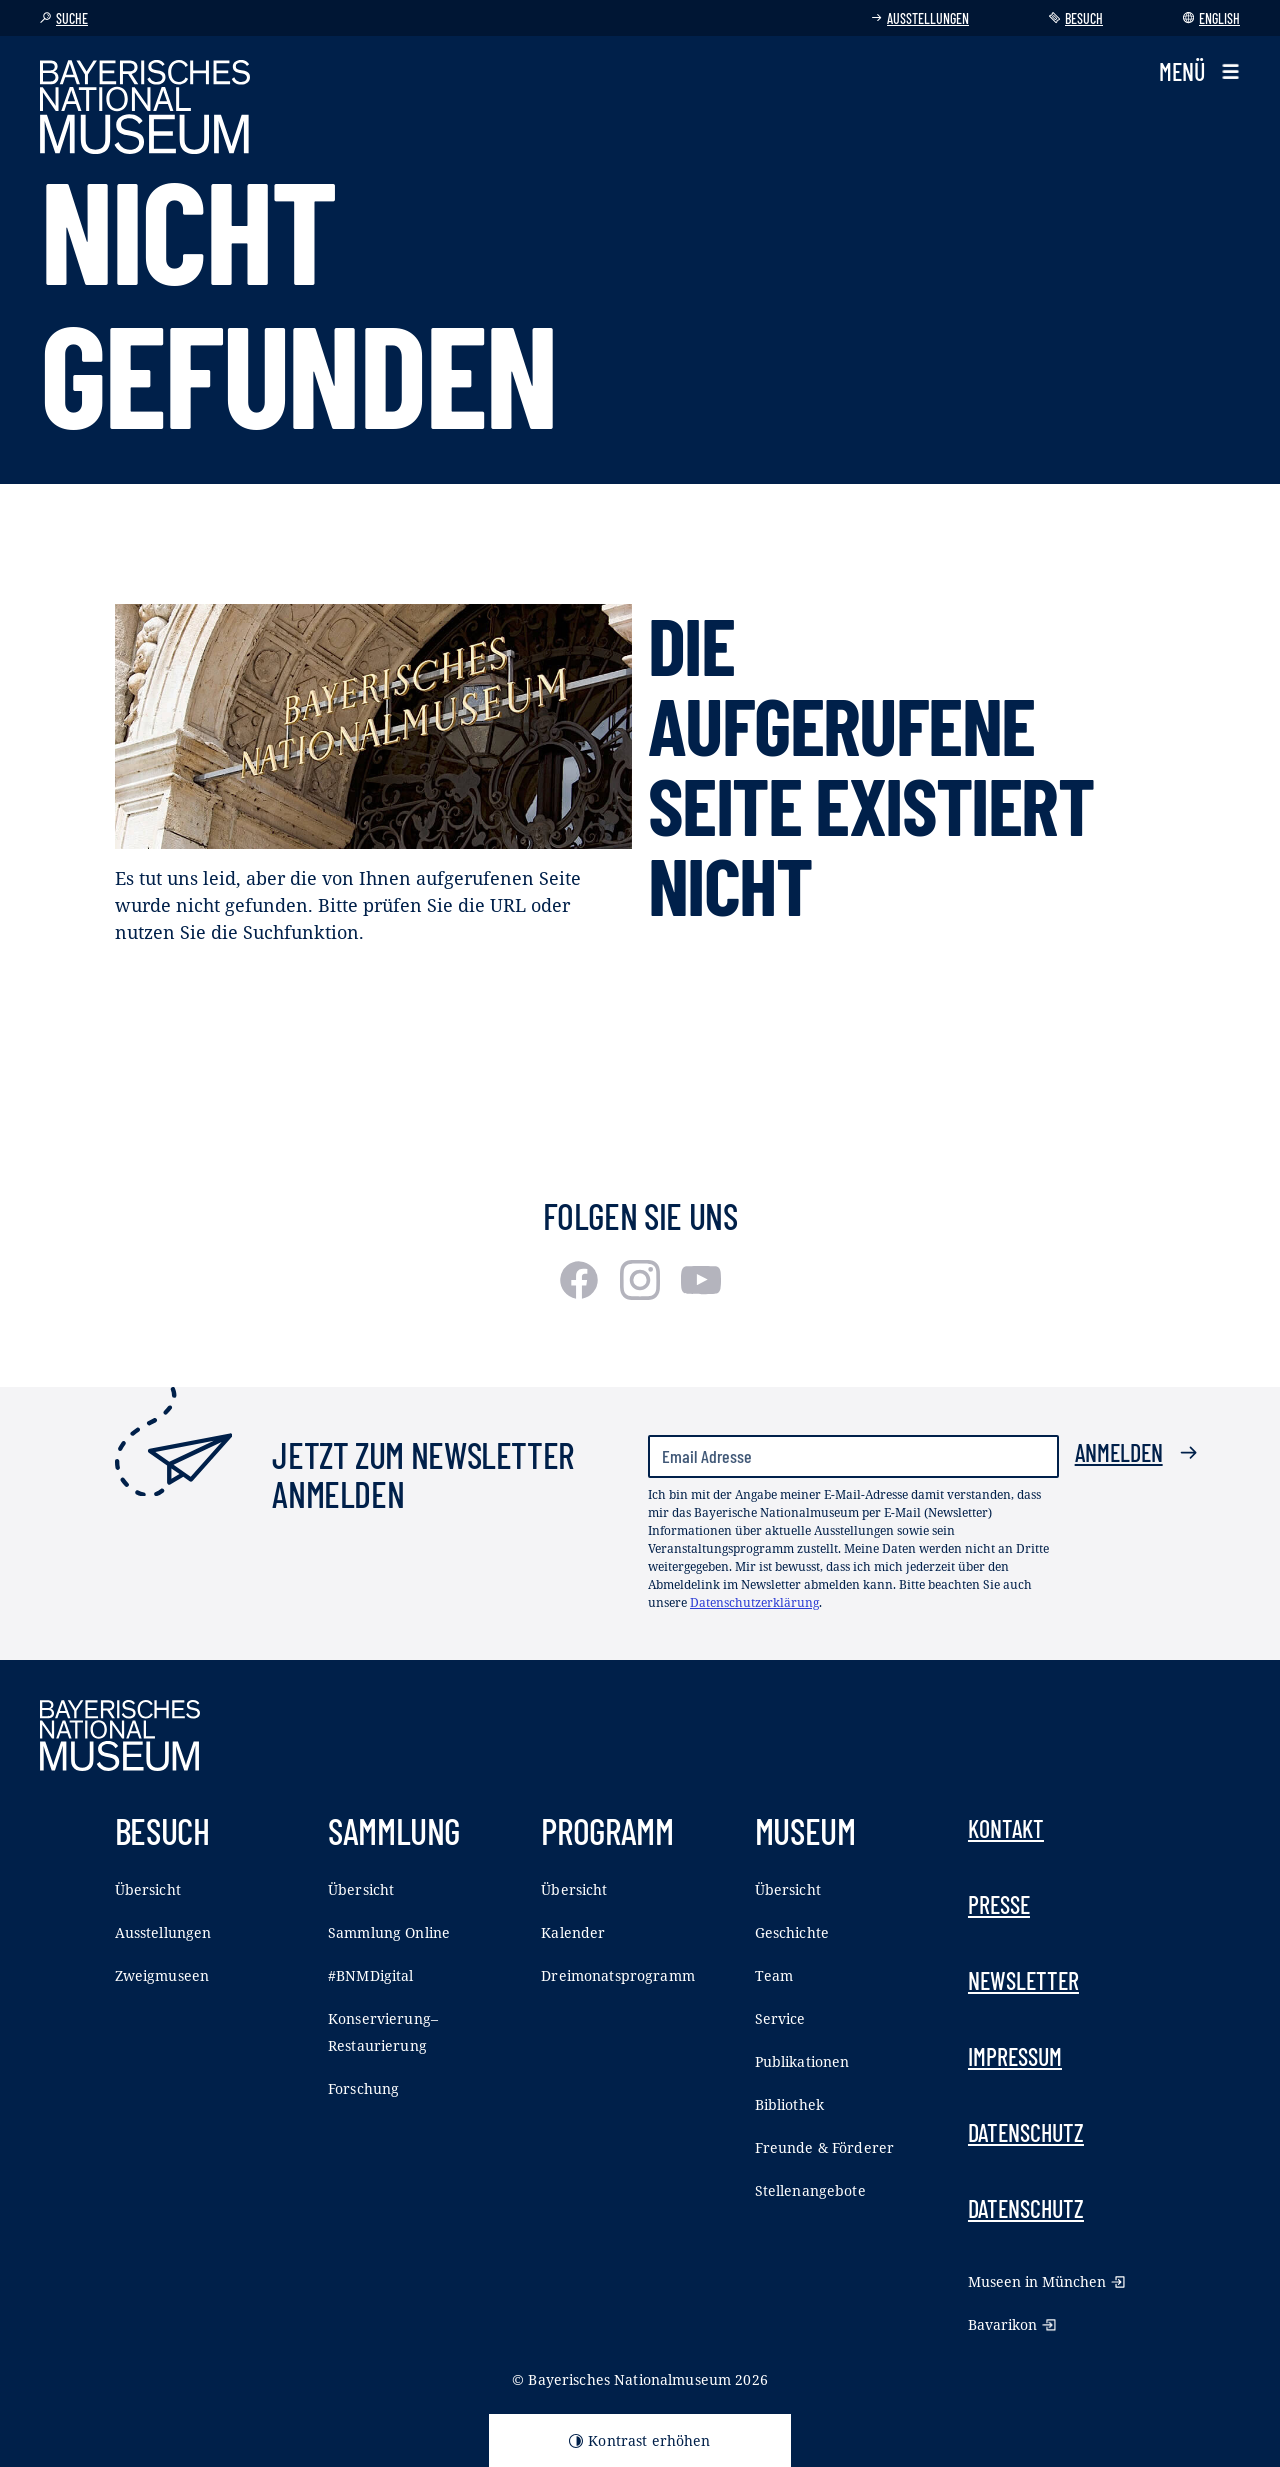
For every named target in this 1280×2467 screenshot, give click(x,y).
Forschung (363, 2088)
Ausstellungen (920, 18)
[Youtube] (701, 1293)
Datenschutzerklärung (754, 1602)
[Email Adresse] (853, 1456)
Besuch (1076, 18)
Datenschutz (1026, 2132)
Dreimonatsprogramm (618, 1975)
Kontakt (1006, 1828)
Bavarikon (1012, 2324)
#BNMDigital (371, 1975)
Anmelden (1136, 1452)
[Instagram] (642, 1293)
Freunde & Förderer (825, 2147)
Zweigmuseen (162, 1975)
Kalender (573, 1932)
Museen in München (1046, 2281)
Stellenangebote (810, 2190)
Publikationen (802, 2061)
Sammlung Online (389, 1932)
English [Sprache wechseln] (1211, 18)
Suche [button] (64, 18)
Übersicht (148, 1889)
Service (780, 2018)
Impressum (1015, 2056)
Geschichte (792, 1932)
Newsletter (1023, 1980)
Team (774, 1975)
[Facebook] (581, 1293)
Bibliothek (789, 2104)
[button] (1199, 72)
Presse (999, 1904)
